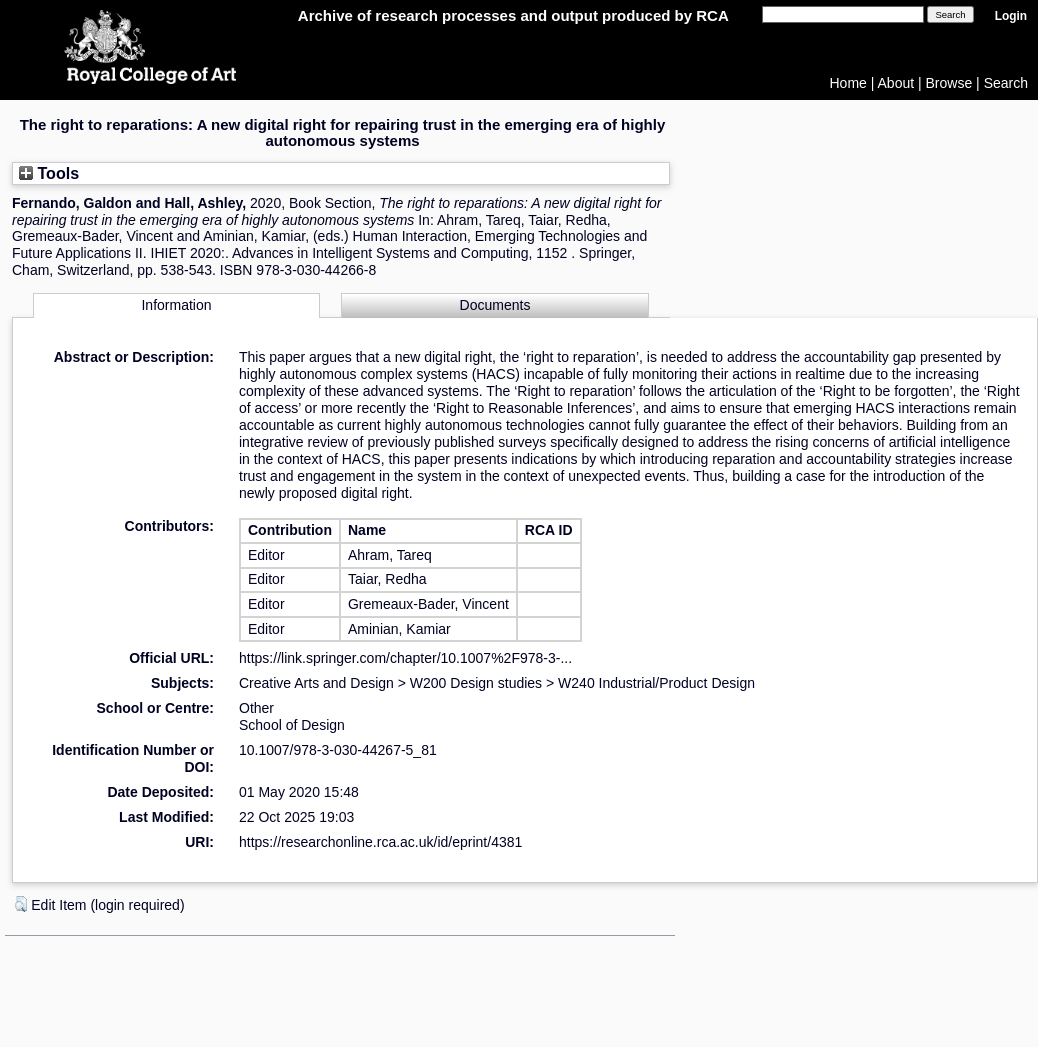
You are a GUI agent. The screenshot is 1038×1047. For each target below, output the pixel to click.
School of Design (292, 725)
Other (256, 708)
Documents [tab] (495, 305)
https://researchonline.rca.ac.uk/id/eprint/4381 (380, 842)
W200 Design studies (476, 683)
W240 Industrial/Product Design (656, 683)
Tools (49, 173)
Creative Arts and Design (316, 683)
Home (848, 83)
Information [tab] (176, 305)
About (896, 83)
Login (1011, 16)
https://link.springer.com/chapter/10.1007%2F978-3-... (405, 658)
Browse (949, 83)
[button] (21, 904)
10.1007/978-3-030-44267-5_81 (338, 750)
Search (1006, 83)
